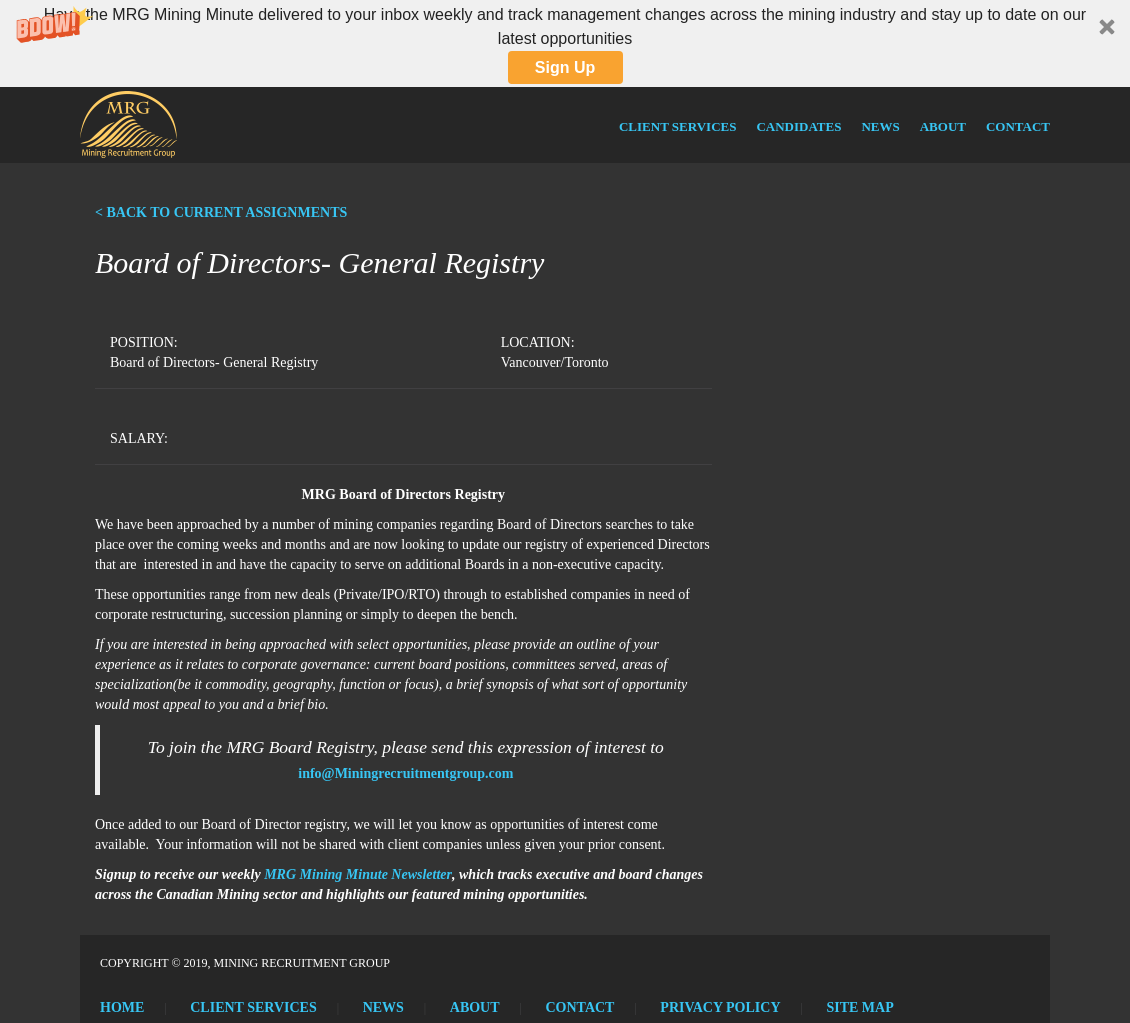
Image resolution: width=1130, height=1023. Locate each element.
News (880, 126)
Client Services (677, 126)
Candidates (798, 126)
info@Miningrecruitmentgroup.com (405, 773)
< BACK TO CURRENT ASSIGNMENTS (221, 212)
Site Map (859, 1007)
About (943, 126)
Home (122, 1007)
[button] (565, 43)
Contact (1018, 126)
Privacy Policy (720, 1007)
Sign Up (565, 67)
